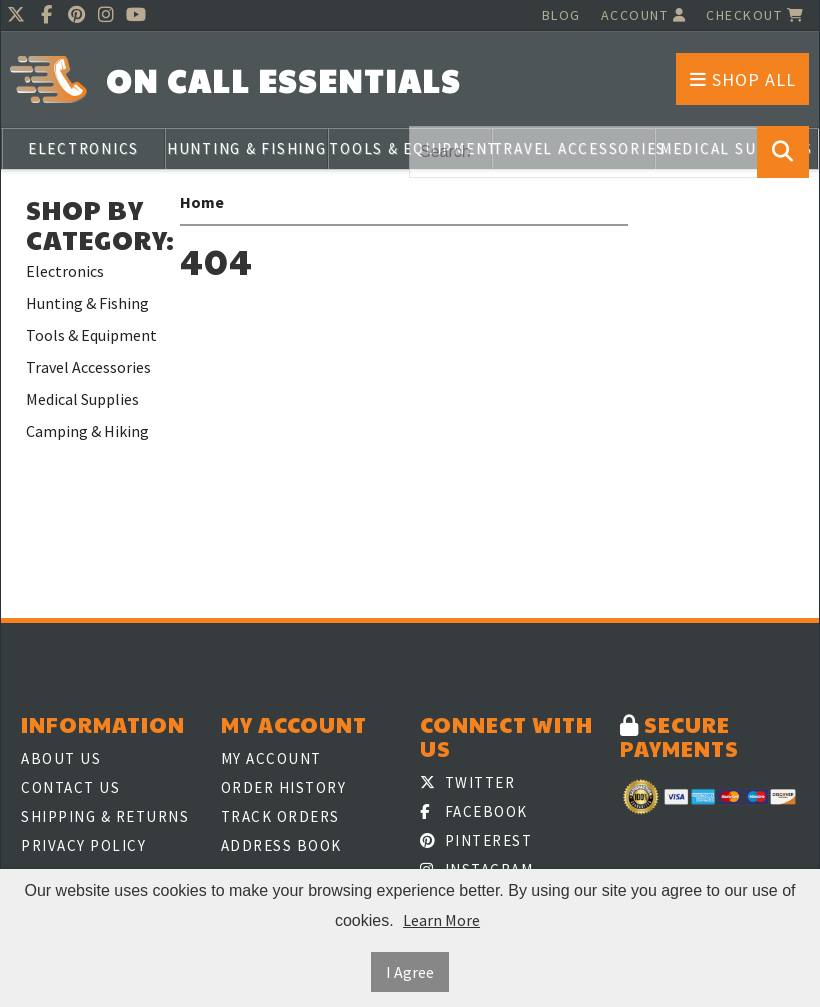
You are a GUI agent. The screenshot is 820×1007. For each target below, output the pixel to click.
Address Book (281, 845)
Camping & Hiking (87, 431)
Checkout (755, 15)
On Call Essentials (283, 80)
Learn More (441, 920)
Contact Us (70, 787)
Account (644, 15)
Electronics (83, 148)
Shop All (743, 79)
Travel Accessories (88, 367)
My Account (271, 758)
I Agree (410, 972)
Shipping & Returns (105, 816)
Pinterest (476, 840)
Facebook (474, 811)
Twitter (467, 782)
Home (202, 202)
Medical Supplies (82, 399)
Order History (284, 787)
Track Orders (280, 816)
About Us (61, 758)
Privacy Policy (83, 845)
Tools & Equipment (91, 335)
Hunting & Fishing (247, 148)
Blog (561, 15)
